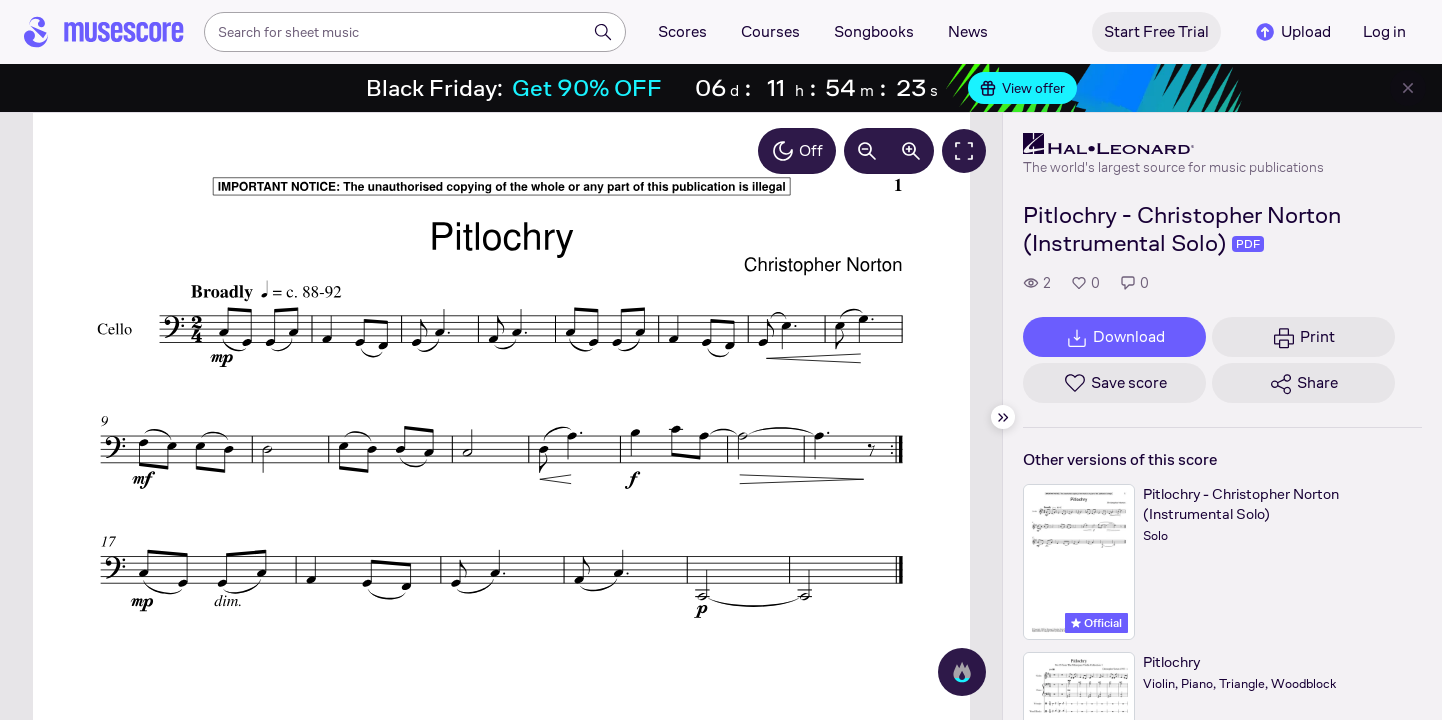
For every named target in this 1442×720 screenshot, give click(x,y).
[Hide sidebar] (1003, 417)
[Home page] (104, 32)
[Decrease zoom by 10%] (867, 151)
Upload (1292, 32)
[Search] (603, 32)
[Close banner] (1408, 88)
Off (797, 151)
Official (1096, 623)
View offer (1022, 88)
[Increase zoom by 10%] (911, 151)
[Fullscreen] (964, 151)
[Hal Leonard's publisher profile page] (1173, 144)
